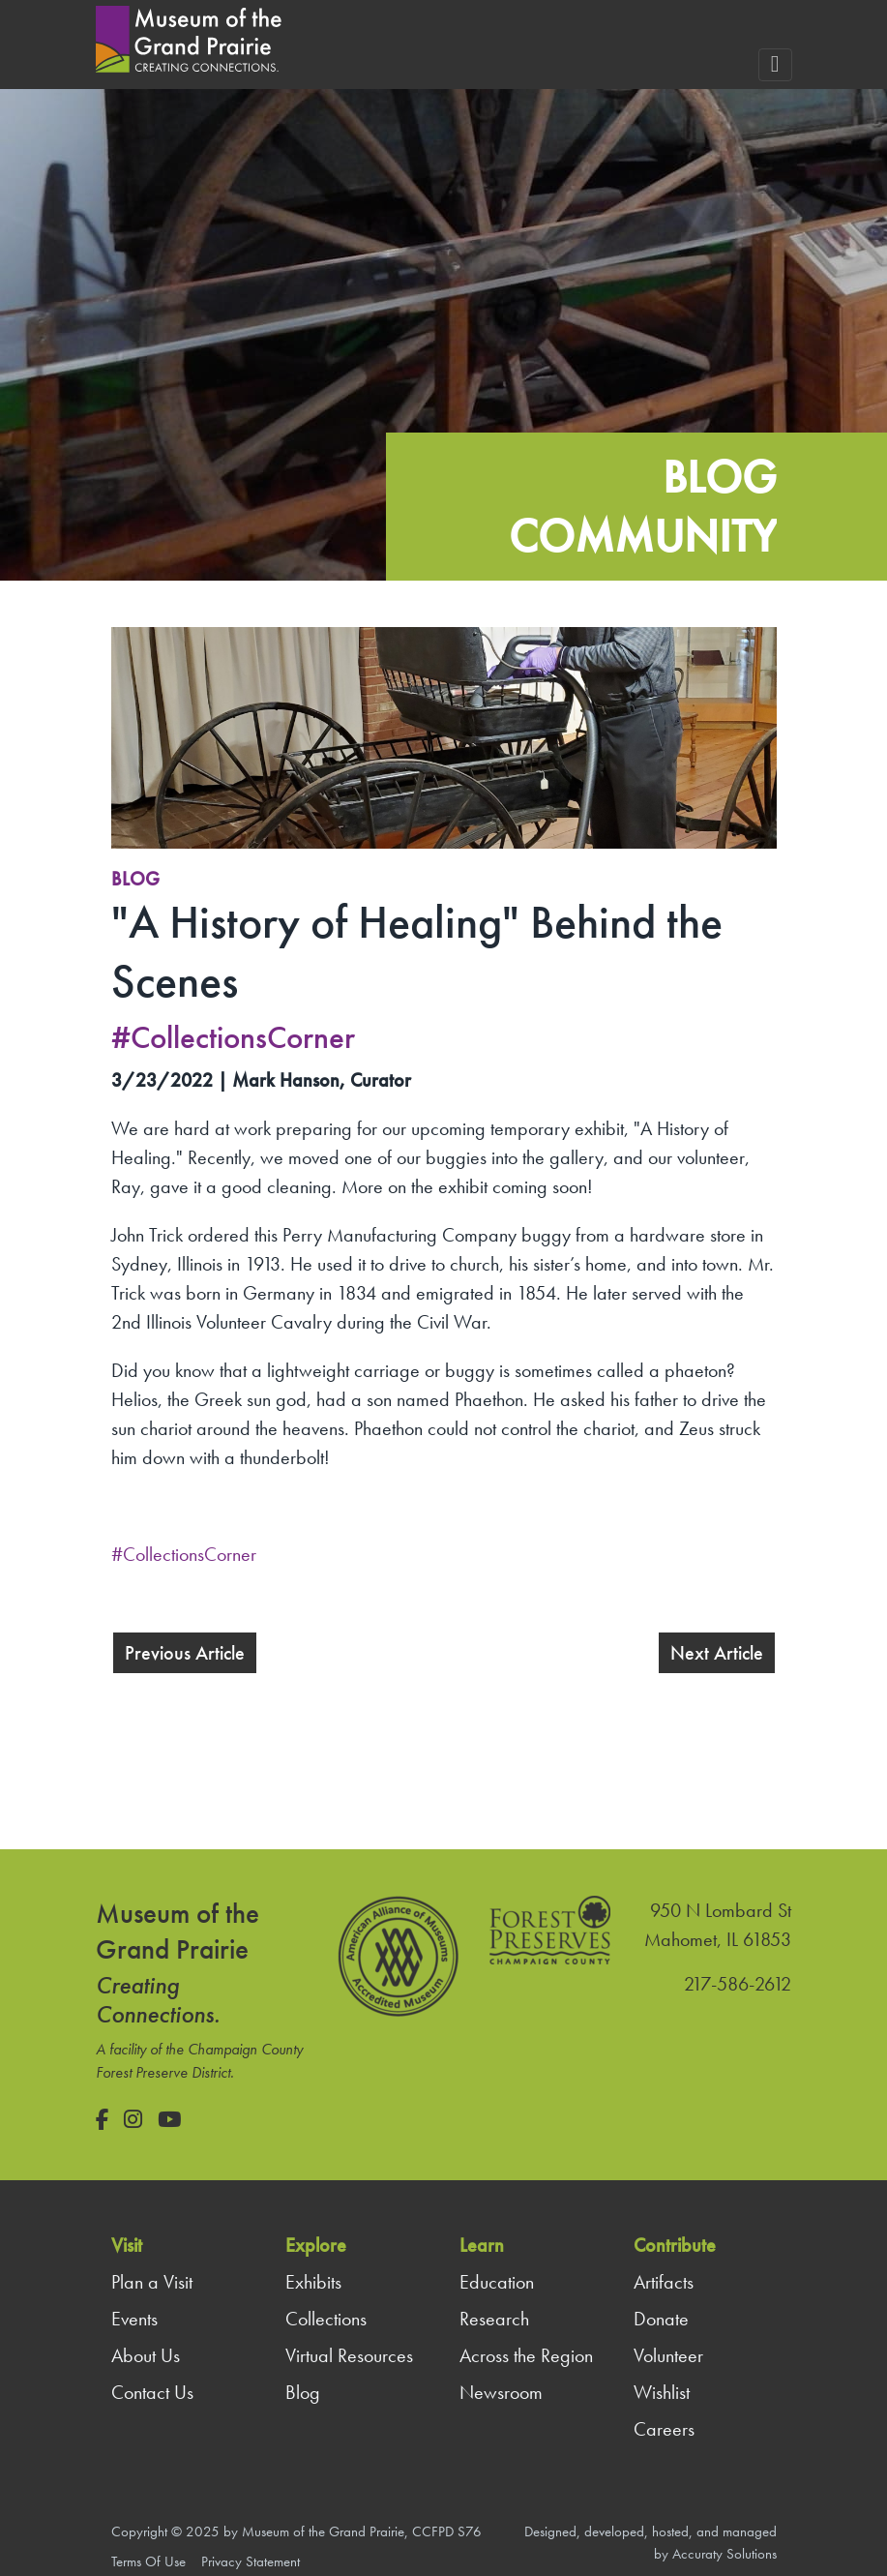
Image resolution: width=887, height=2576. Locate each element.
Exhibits (313, 2281)
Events (134, 2318)
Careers (664, 2428)
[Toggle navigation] (775, 64)
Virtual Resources (349, 2355)
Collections (326, 2318)
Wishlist (662, 2392)
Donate (661, 2318)
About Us (145, 2355)
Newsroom (501, 2392)
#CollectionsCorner (183, 1554)
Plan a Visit (151, 2281)
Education (496, 2281)
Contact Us (152, 2392)
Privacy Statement (250, 2561)
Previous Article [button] (185, 1652)
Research (494, 2318)
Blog (135, 878)
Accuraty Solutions (724, 2553)
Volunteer (668, 2355)
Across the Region (526, 2355)
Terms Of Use (148, 2561)
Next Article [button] (716, 1652)
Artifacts (664, 2281)
